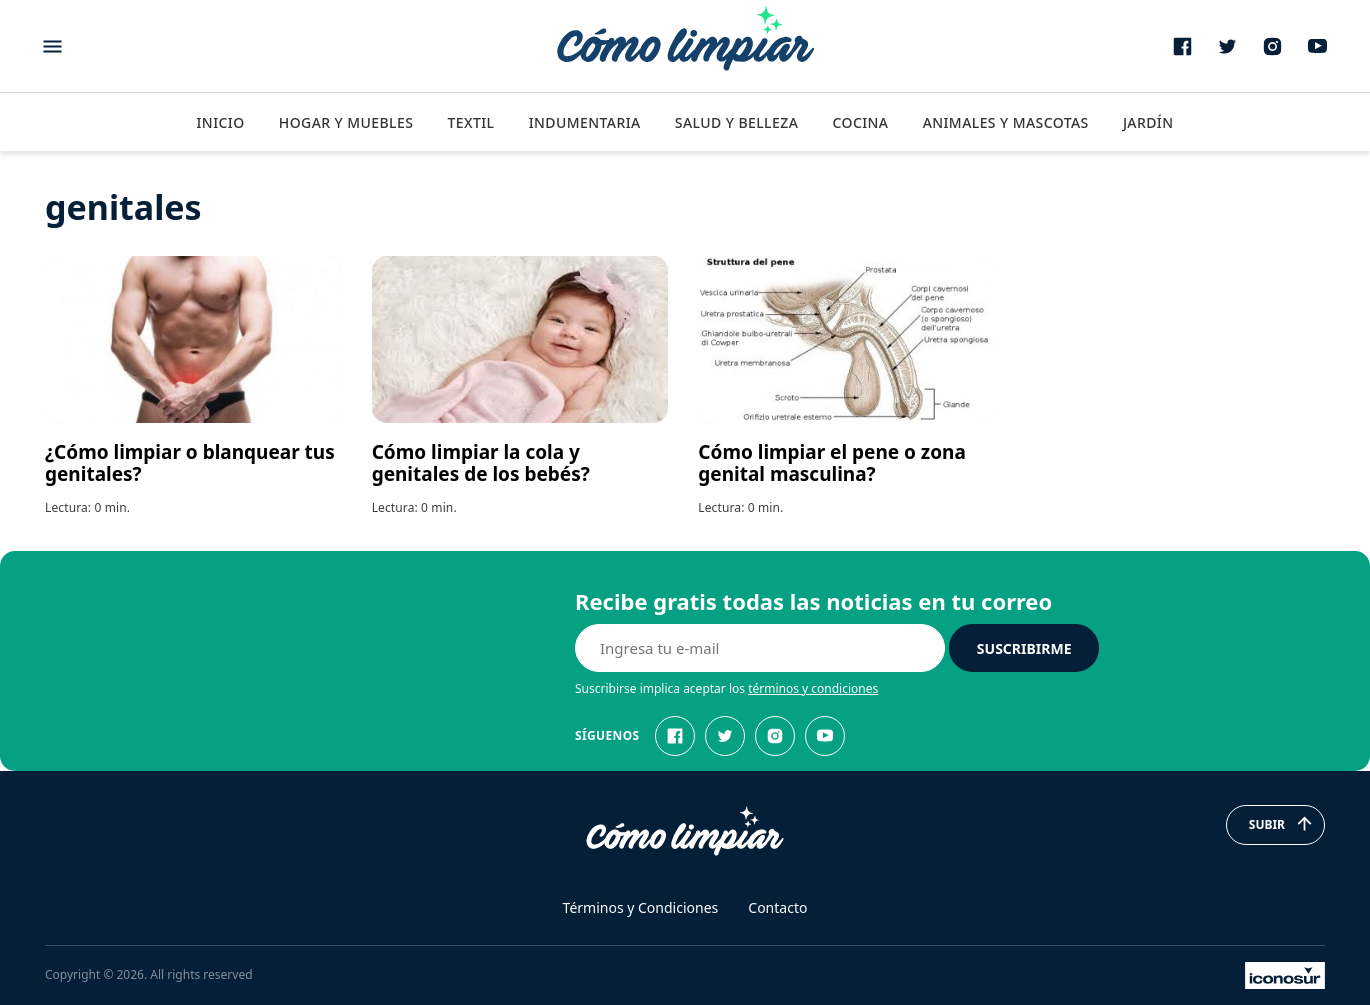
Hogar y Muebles (346, 122)
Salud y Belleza (736, 122)
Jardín (1148, 122)
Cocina (860, 122)
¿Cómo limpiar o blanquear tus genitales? (190, 463)
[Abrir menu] (52, 46)
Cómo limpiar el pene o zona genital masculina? (832, 463)
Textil (470, 122)
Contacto (777, 907)
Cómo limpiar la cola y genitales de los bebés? (481, 463)
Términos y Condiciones (641, 907)
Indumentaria (585, 122)
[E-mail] (760, 648)
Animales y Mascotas (1006, 122)
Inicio (220, 122)
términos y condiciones (813, 688)
